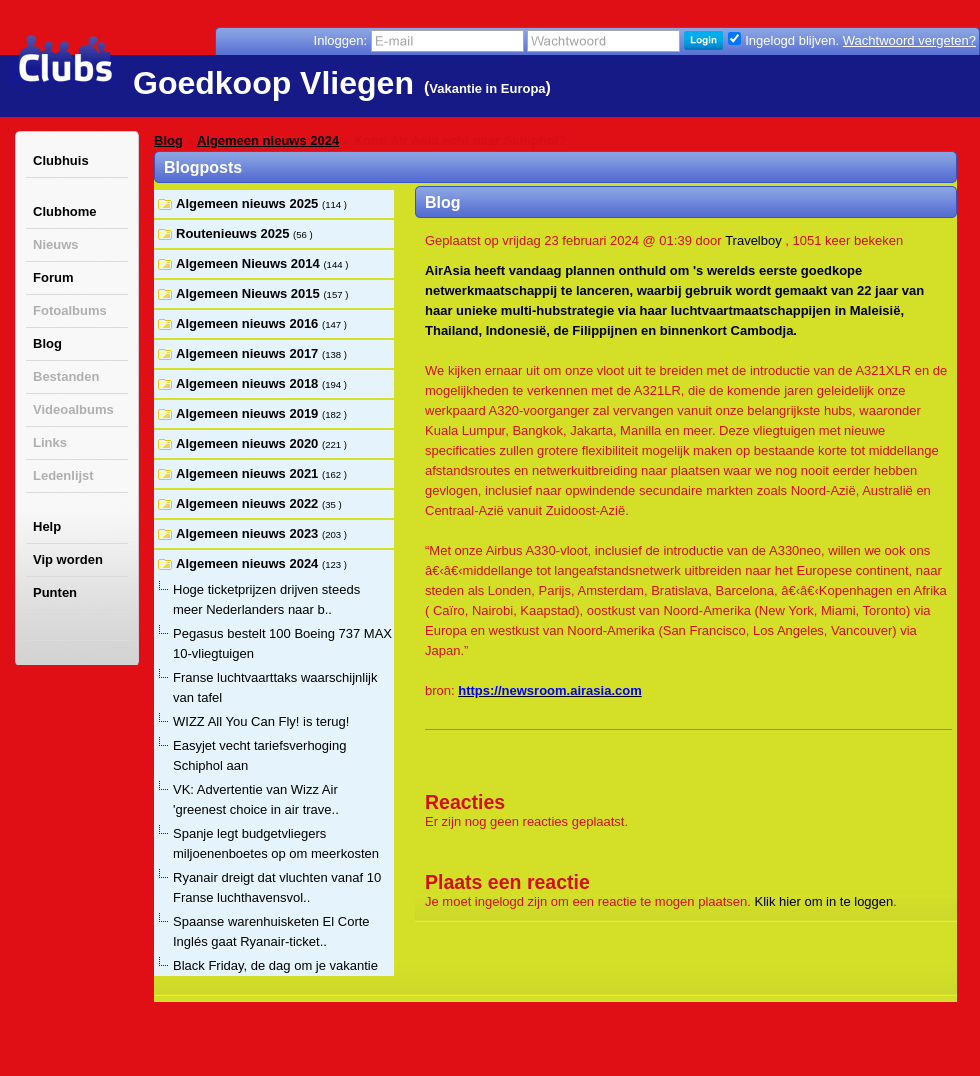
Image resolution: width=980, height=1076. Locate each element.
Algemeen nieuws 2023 (249, 533)
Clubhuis (61, 160)
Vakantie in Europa (487, 88)
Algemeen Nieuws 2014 (249, 263)
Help (47, 526)
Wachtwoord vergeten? (909, 40)
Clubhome (65, 211)
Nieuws (56, 244)
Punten (55, 592)
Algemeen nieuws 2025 (249, 203)
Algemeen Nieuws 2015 (249, 293)
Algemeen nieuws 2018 (249, 383)
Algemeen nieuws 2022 (249, 503)
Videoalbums (73, 409)
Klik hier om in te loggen (824, 901)
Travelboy (753, 240)
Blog (47, 343)
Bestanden (66, 376)
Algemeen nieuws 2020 (249, 443)
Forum (53, 277)
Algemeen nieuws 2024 (268, 140)
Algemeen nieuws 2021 (249, 473)
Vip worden (68, 559)
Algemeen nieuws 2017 (249, 353)
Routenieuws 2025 (234, 233)
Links (50, 442)
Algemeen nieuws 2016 (249, 323)
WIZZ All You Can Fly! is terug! (261, 721)
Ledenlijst (63, 475)
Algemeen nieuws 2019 (249, 413)
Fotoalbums (70, 310)
